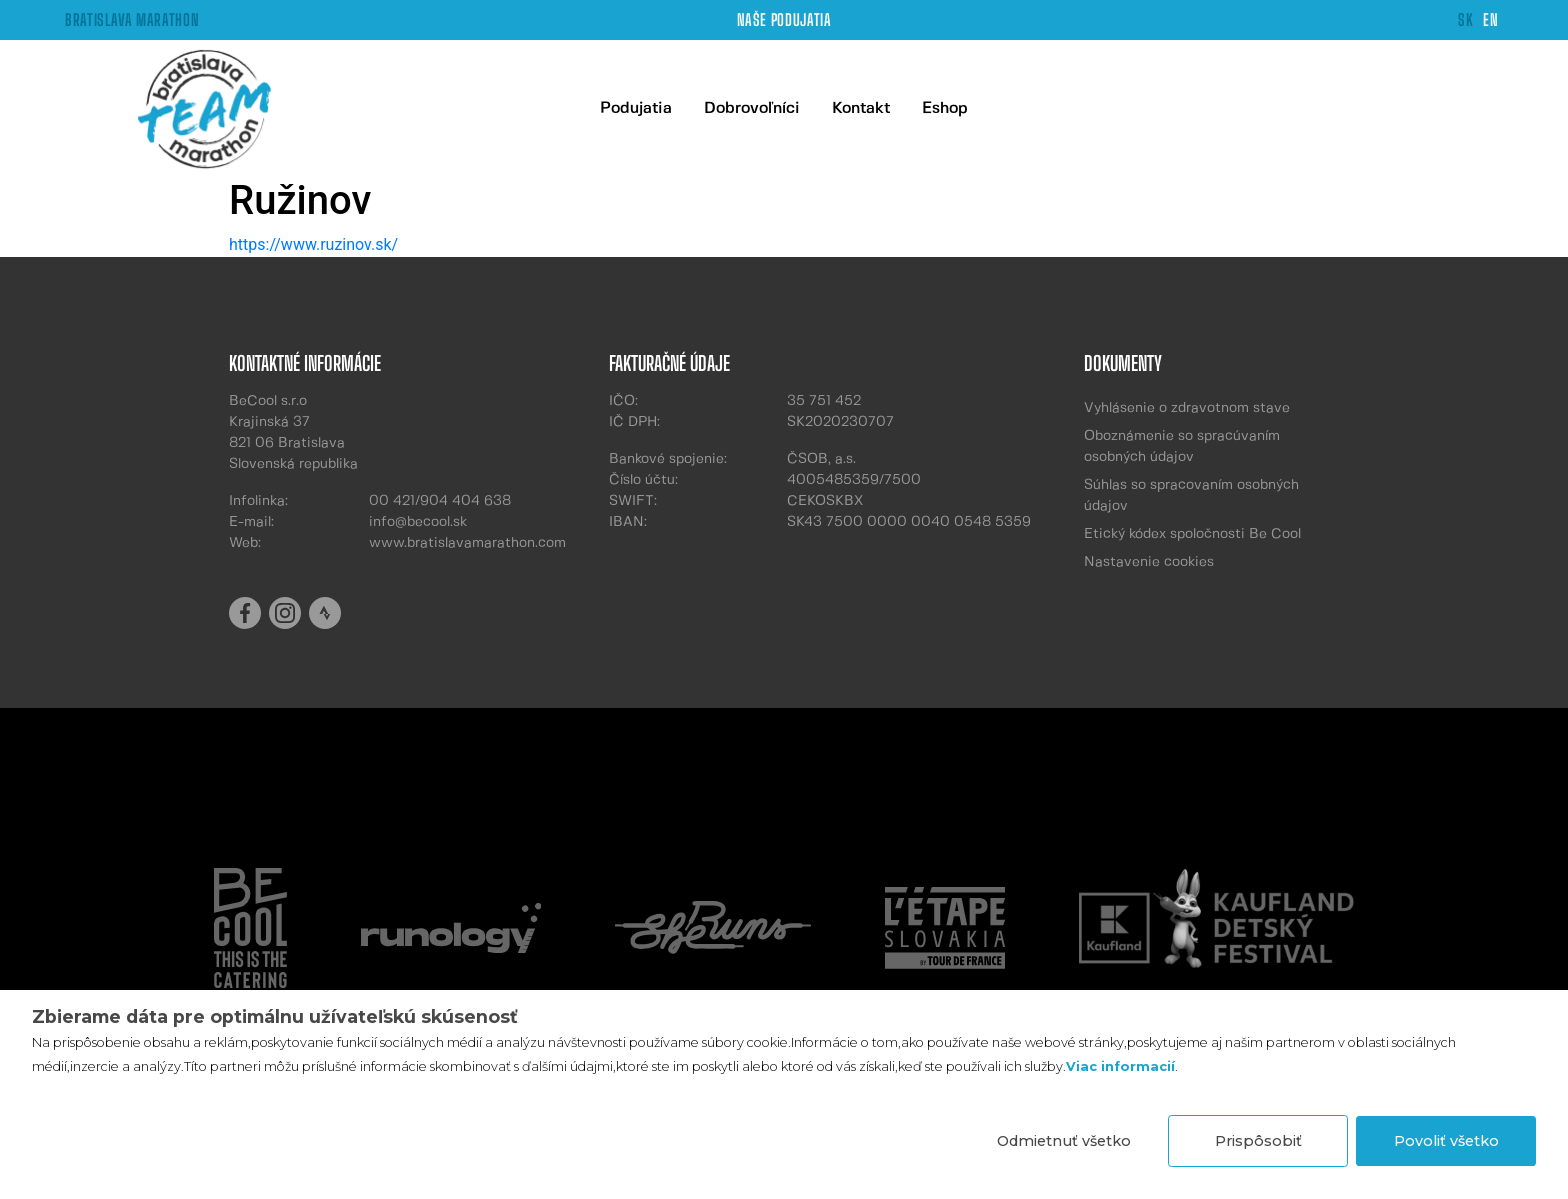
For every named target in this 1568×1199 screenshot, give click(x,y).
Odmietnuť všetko (1064, 1141)
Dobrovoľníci (752, 108)
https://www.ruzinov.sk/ (313, 244)
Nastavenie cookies (1149, 562)
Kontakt (861, 108)
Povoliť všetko (1446, 1141)
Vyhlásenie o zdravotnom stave (1187, 408)
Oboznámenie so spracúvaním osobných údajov (1182, 446)
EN (1490, 19)
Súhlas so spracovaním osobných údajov (1191, 495)
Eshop (945, 108)
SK (1465, 19)
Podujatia (636, 108)
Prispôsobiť (1258, 1141)
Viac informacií (1120, 1066)
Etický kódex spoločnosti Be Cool (1192, 534)
